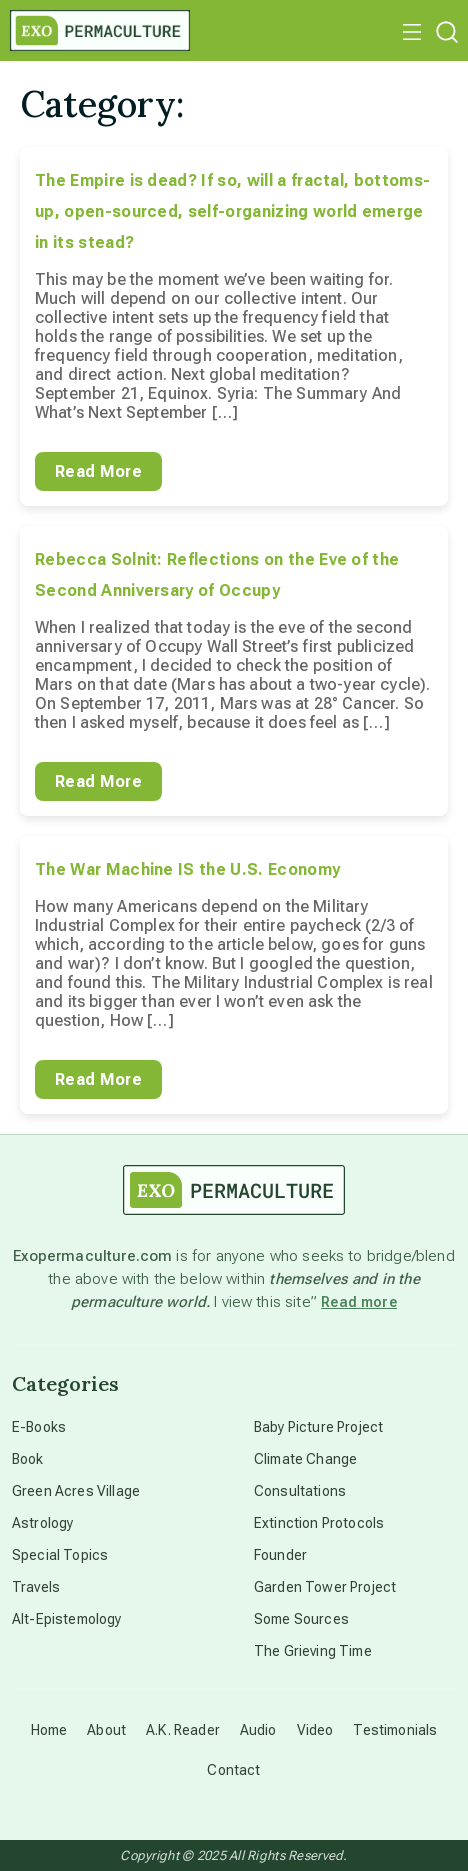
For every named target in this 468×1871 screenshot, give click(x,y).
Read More (98, 471)
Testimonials (395, 1730)
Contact (233, 1770)
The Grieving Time (313, 1651)
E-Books (39, 1427)
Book (28, 1459)
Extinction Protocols (319, 1523)
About (106, 1730)
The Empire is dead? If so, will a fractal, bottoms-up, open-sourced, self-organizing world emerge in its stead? (232, 211)
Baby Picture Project (318, 1427)
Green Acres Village (76, 1491)
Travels (36, 1587)
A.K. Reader (183, 1730)
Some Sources (301, 1619)
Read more (359, 1302)
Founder (280, 1555)
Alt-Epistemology (67, 1619)
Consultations (300, 1491)
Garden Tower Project (325, 1587)
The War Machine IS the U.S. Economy (187, 869)
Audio (258, 1730)
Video (315, 1730)
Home (49, 1730)
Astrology (42, 1523)
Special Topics (60, 1555)
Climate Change (305, 1459)
